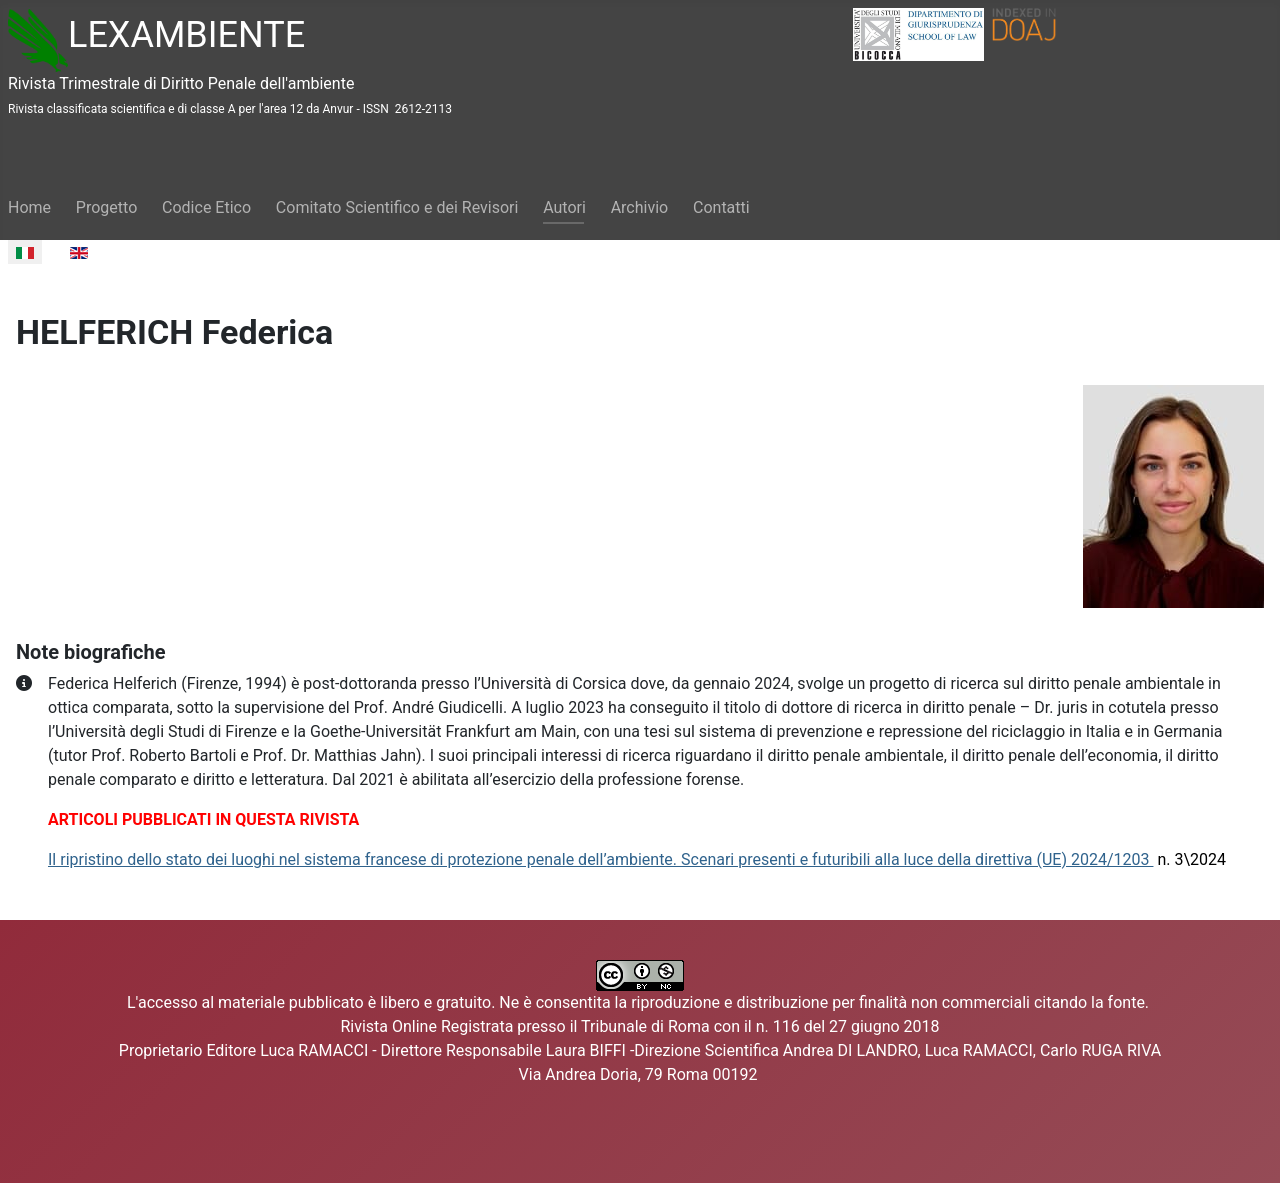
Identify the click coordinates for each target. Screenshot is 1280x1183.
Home (29, 207)
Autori (564, 207)
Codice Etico (206, 207)
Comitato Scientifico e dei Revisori (397, 207)
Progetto (106, 207)
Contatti (721, 207)
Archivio (640, 207)
